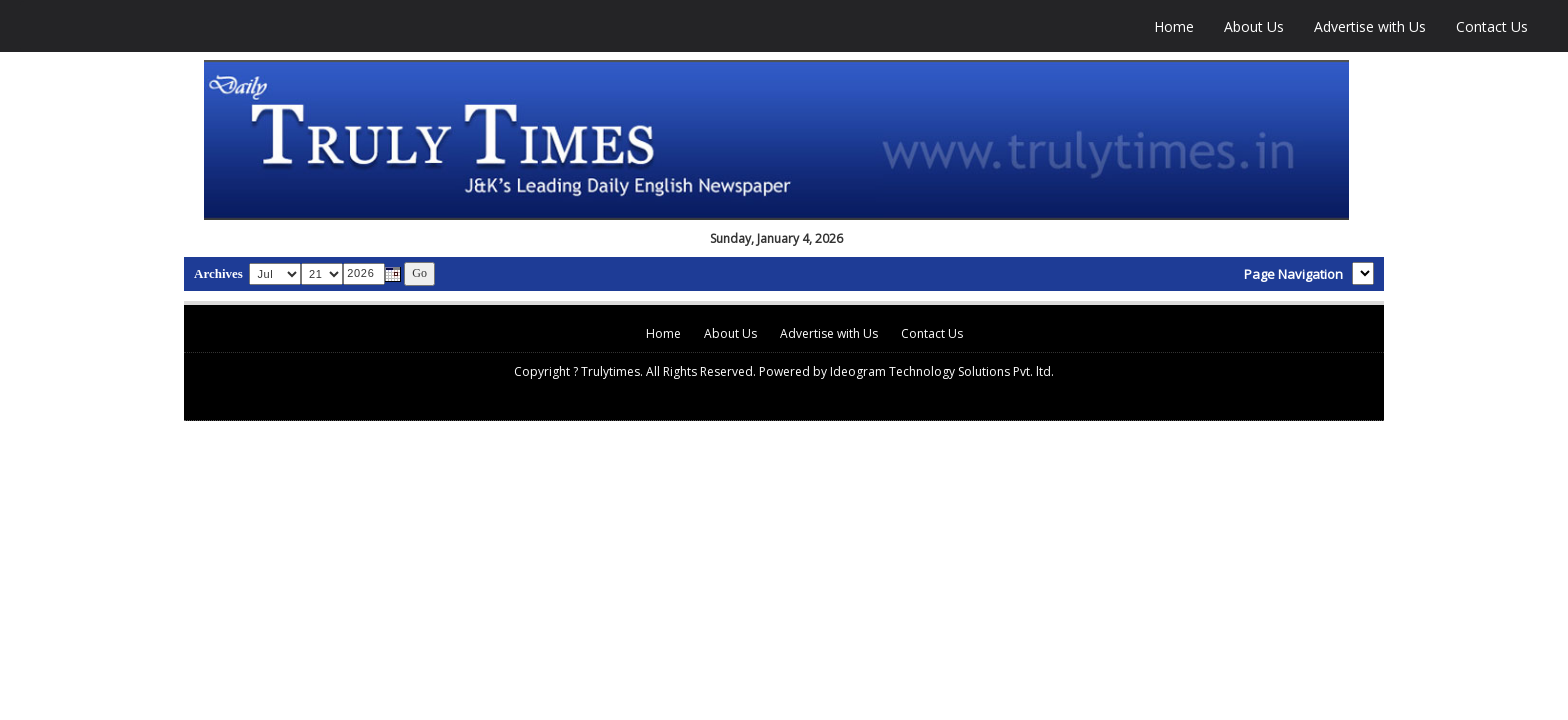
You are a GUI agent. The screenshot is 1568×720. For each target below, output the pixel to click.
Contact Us (1492, 26)
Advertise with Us (1370, 26)
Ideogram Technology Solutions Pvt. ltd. (942, 371)
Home (1174, 26)
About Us (1254, 26)
